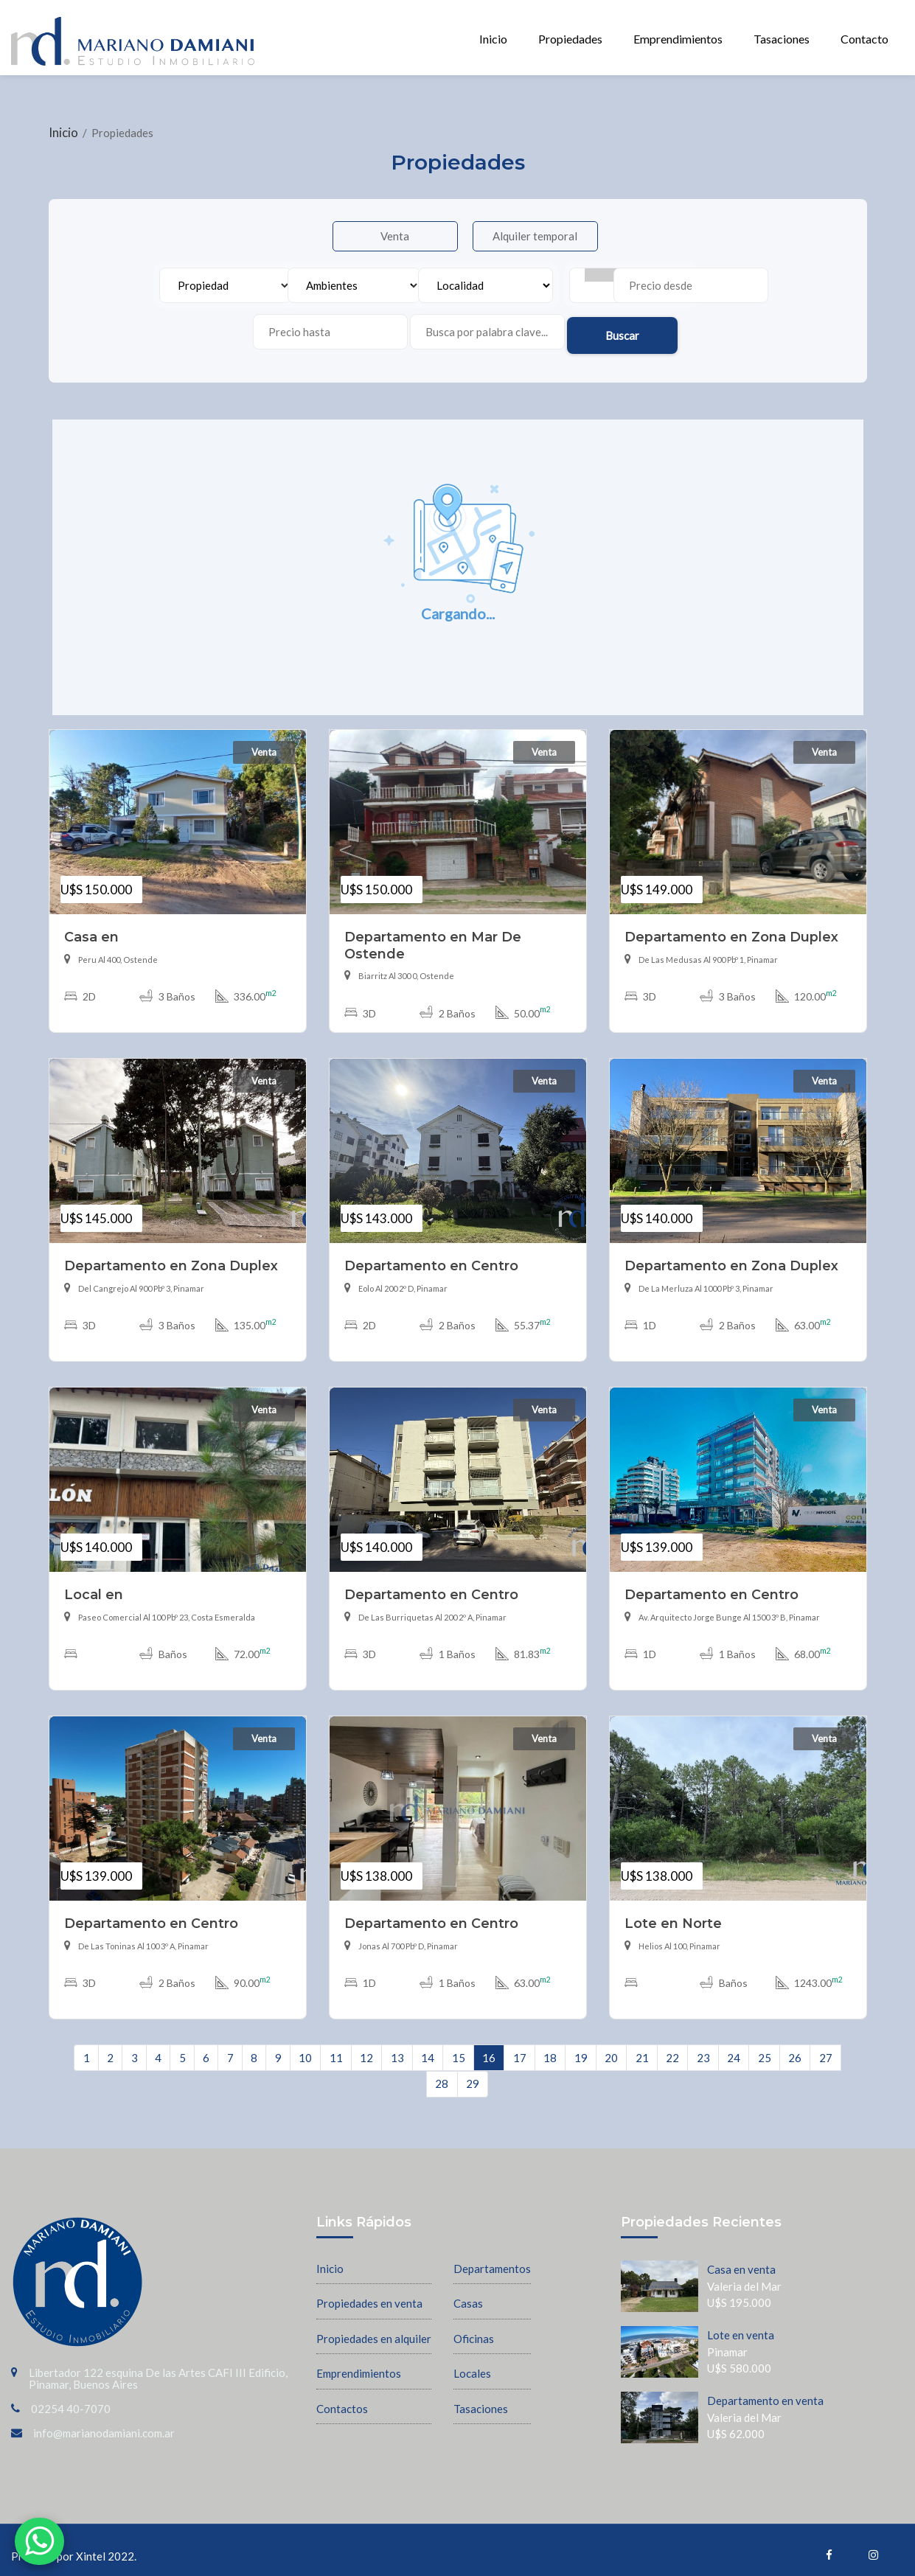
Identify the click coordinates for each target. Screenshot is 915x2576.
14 (427, 2048)
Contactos (342, 2399)
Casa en (91, 928)
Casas (468, 2294)
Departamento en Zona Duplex (731, 928)
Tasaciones (782, 39)
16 (488, 2048)
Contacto (864, 39)
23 (703, 2048)
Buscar (698, 323)
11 (336, 2048)
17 (519, 2048)
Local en (93, 1585)
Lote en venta (740, 2326)
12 (366, 2048)
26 (794, 2048)
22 (672, 2048)
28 (441, 2074)
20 (611, 2048)
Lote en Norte (673, 1914)
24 (733, 2048)
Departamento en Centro (431, 1256)
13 (397, 2048)
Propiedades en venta (369, 2294)
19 (581, 2048)
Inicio (493, 39)
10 (305, 2048)
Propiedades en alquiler (373, 2329)
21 (642, 2048)
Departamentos (492, 2259)
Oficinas (473, 2329)
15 (458, 2048)
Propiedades (570, 39)
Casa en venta (741, 2260)
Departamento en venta (765, 2391)
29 (472, 2074)
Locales (472, 2364)
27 (825, 2048)
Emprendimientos (678, 39)
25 (764, 2048)
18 (550, 2048)
